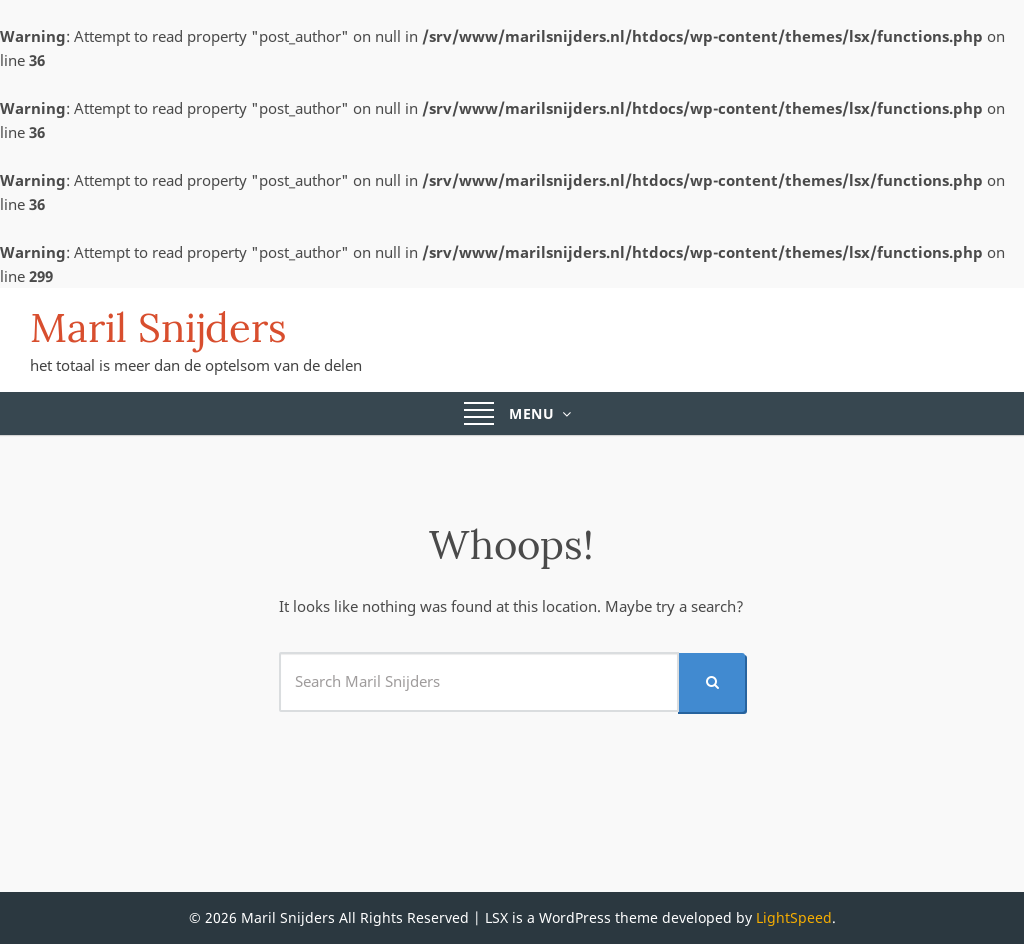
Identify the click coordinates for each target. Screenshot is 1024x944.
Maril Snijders (158, 327)
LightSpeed (794, 917)
